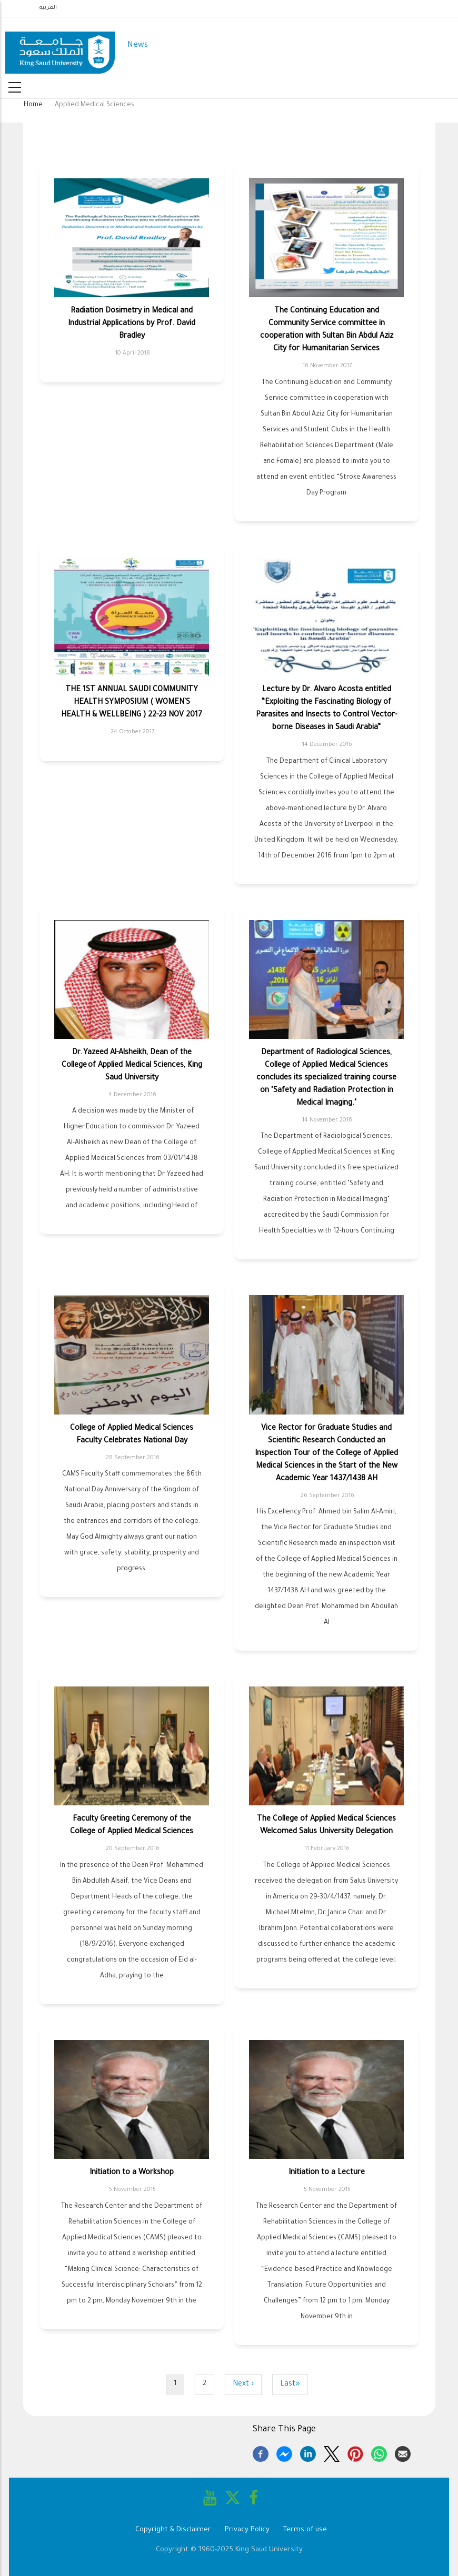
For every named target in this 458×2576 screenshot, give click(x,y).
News (137, 45)
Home (33, 105)
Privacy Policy (247, 2530)
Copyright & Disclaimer (173, 2530)
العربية (48, 8)
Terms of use (305, 2530)
